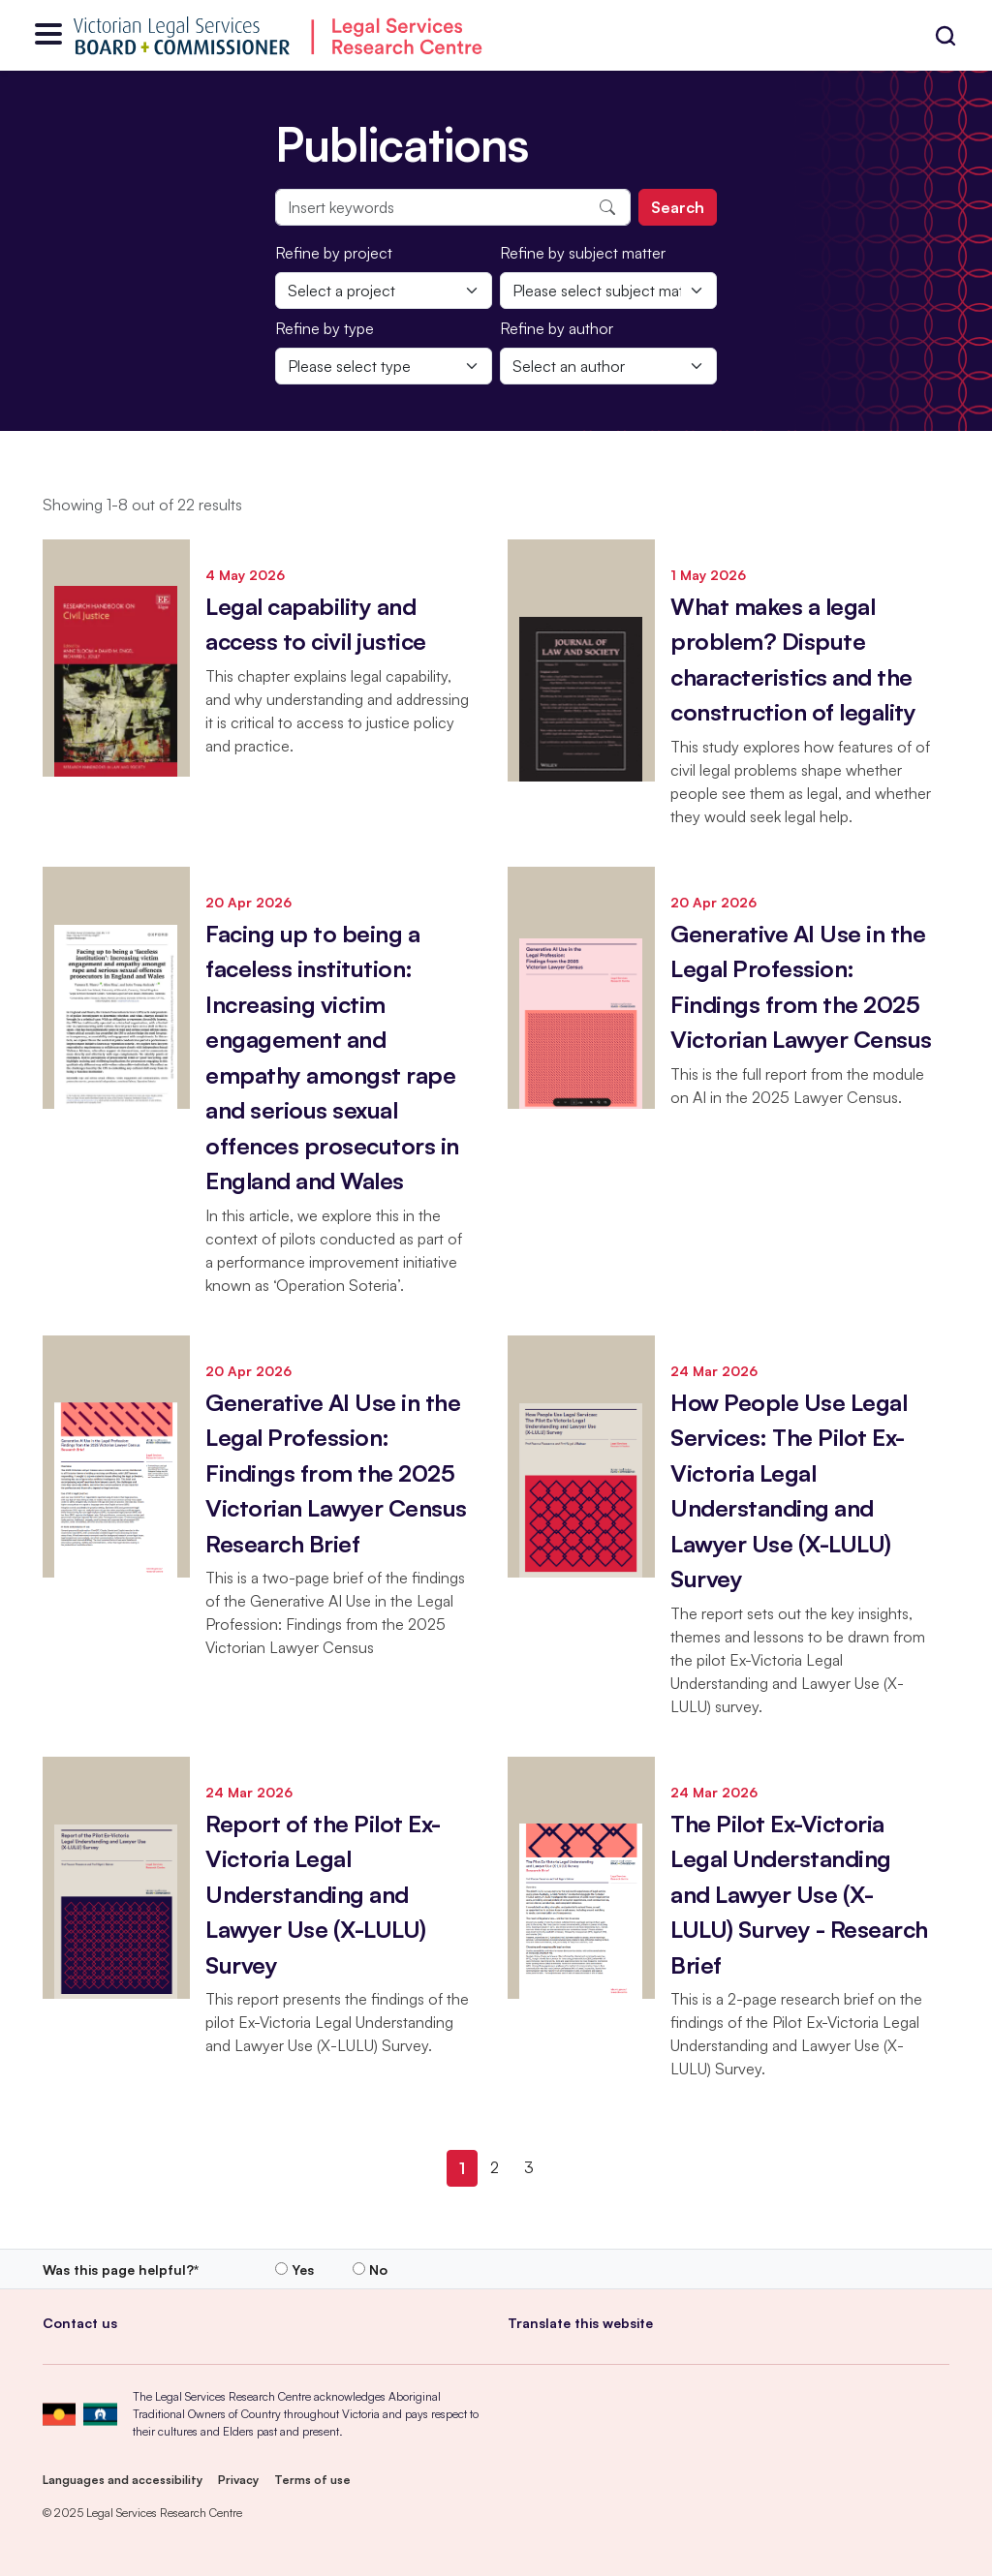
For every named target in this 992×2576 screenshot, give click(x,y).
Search (677, 207)
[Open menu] (48, 35)
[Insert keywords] (453, 207)
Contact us (80, 2323)
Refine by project (333, 252)
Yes (303, 2269)
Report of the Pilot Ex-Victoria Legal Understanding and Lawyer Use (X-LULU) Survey (323, 1894)
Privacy (238, 2479)
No (378, 2269)
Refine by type (324, 328)
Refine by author (556, 328)
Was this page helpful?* (121, 2269)
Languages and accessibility (122, 2479)
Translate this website (580, 2323)
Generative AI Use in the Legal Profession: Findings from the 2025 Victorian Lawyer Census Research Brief (336, 1473)
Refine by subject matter (583, 252)
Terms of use (312, 2479)
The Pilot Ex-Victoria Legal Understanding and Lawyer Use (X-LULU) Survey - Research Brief (799, 1894)
